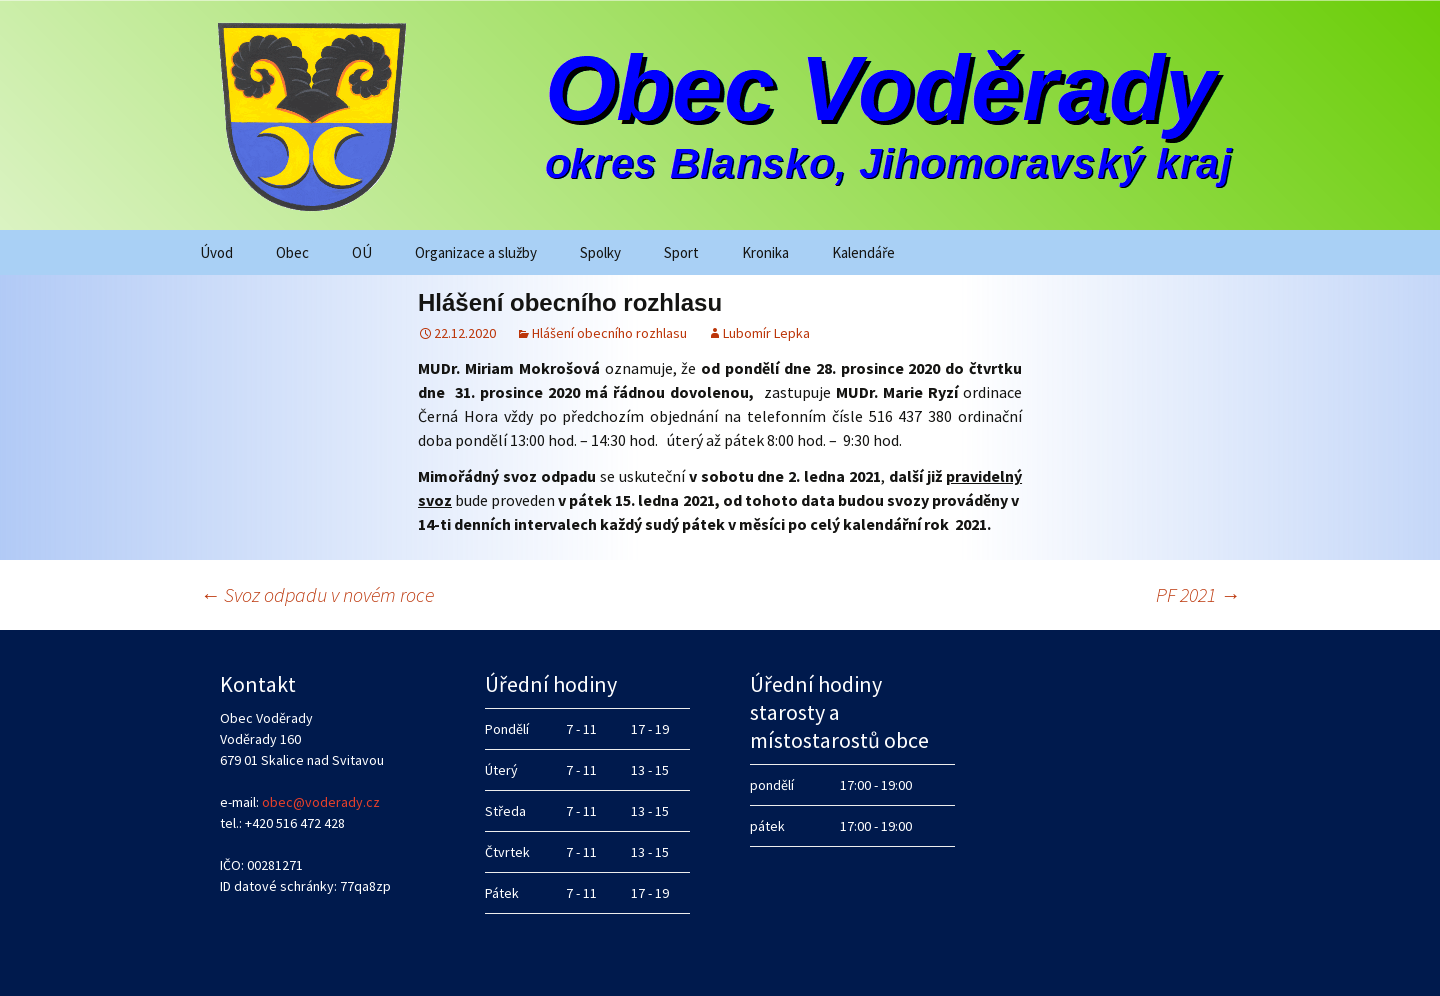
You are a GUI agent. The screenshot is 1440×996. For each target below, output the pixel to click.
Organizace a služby (476, 252)
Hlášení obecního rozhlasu (609, 333)
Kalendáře (863, 252)
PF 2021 (1198, 594)
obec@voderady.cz (321, 802)
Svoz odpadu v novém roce (317, 594)
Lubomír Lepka (766, 333)
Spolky (600, 252)
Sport (681, 252)
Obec (292, 252)
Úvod (216, 252)
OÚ (362, 252)
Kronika (765, 252)
